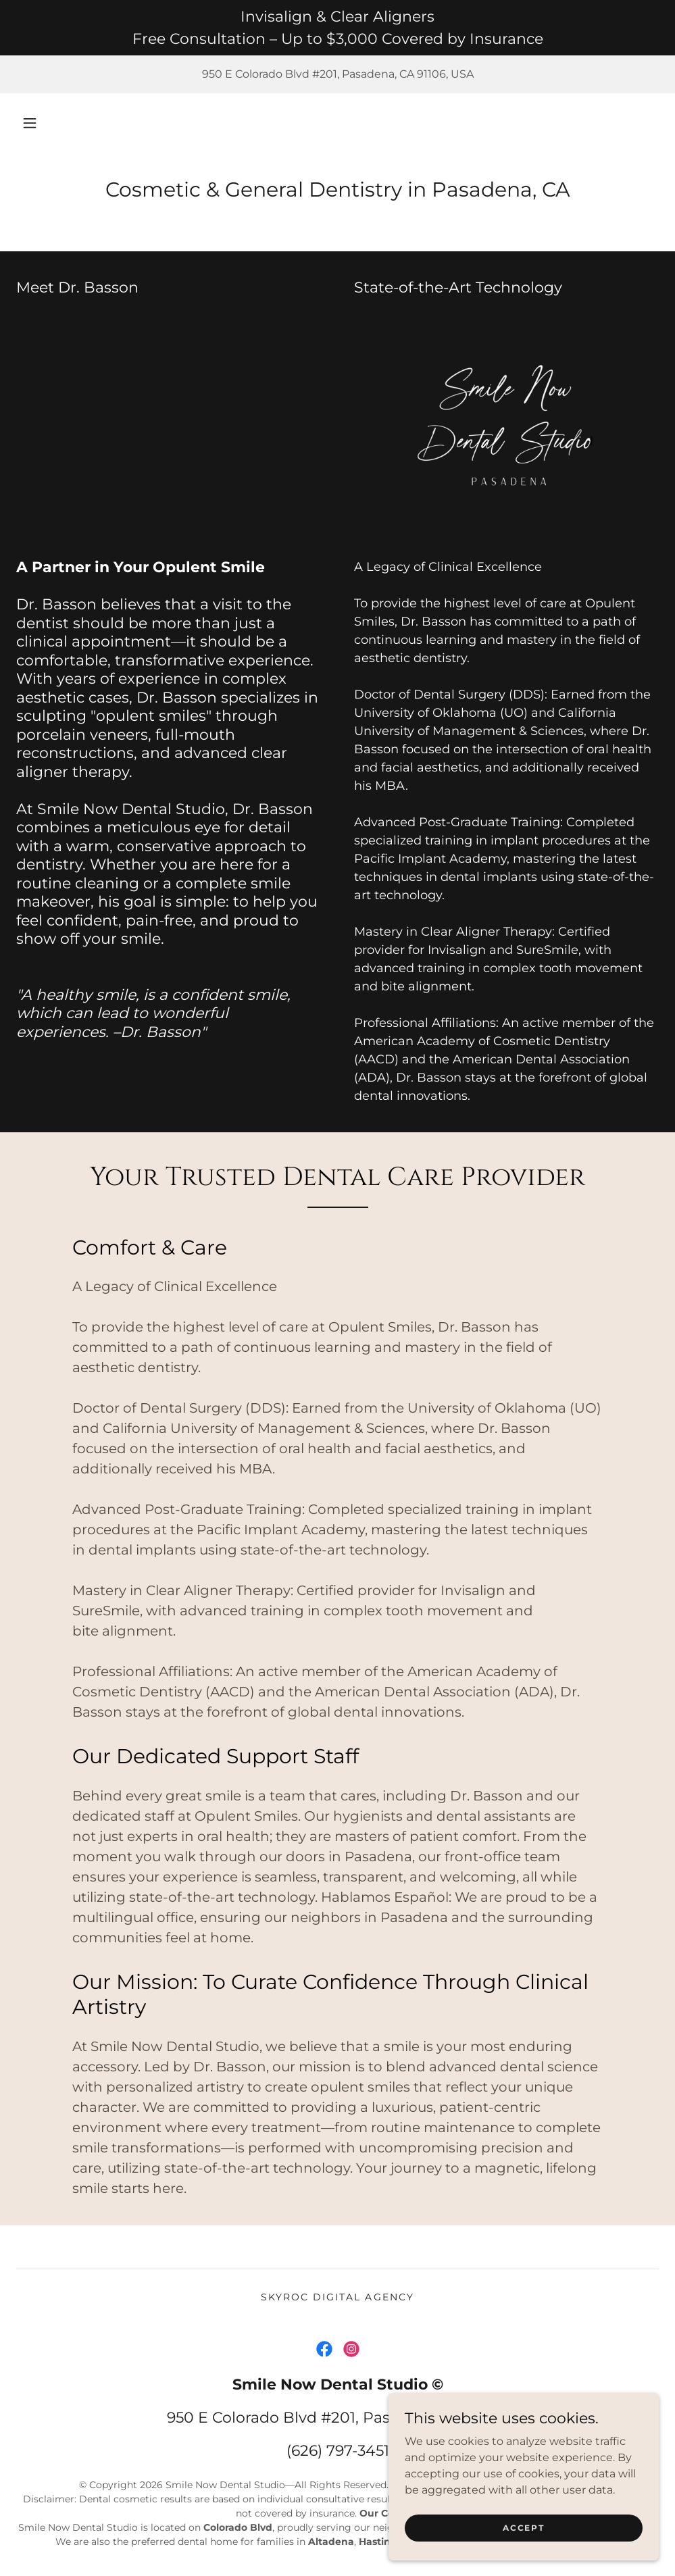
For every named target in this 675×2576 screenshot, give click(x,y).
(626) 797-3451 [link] (337, 2451)
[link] (324, 2349)
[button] (29, 122)
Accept (523, 2537)
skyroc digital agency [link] (337, 2297)
